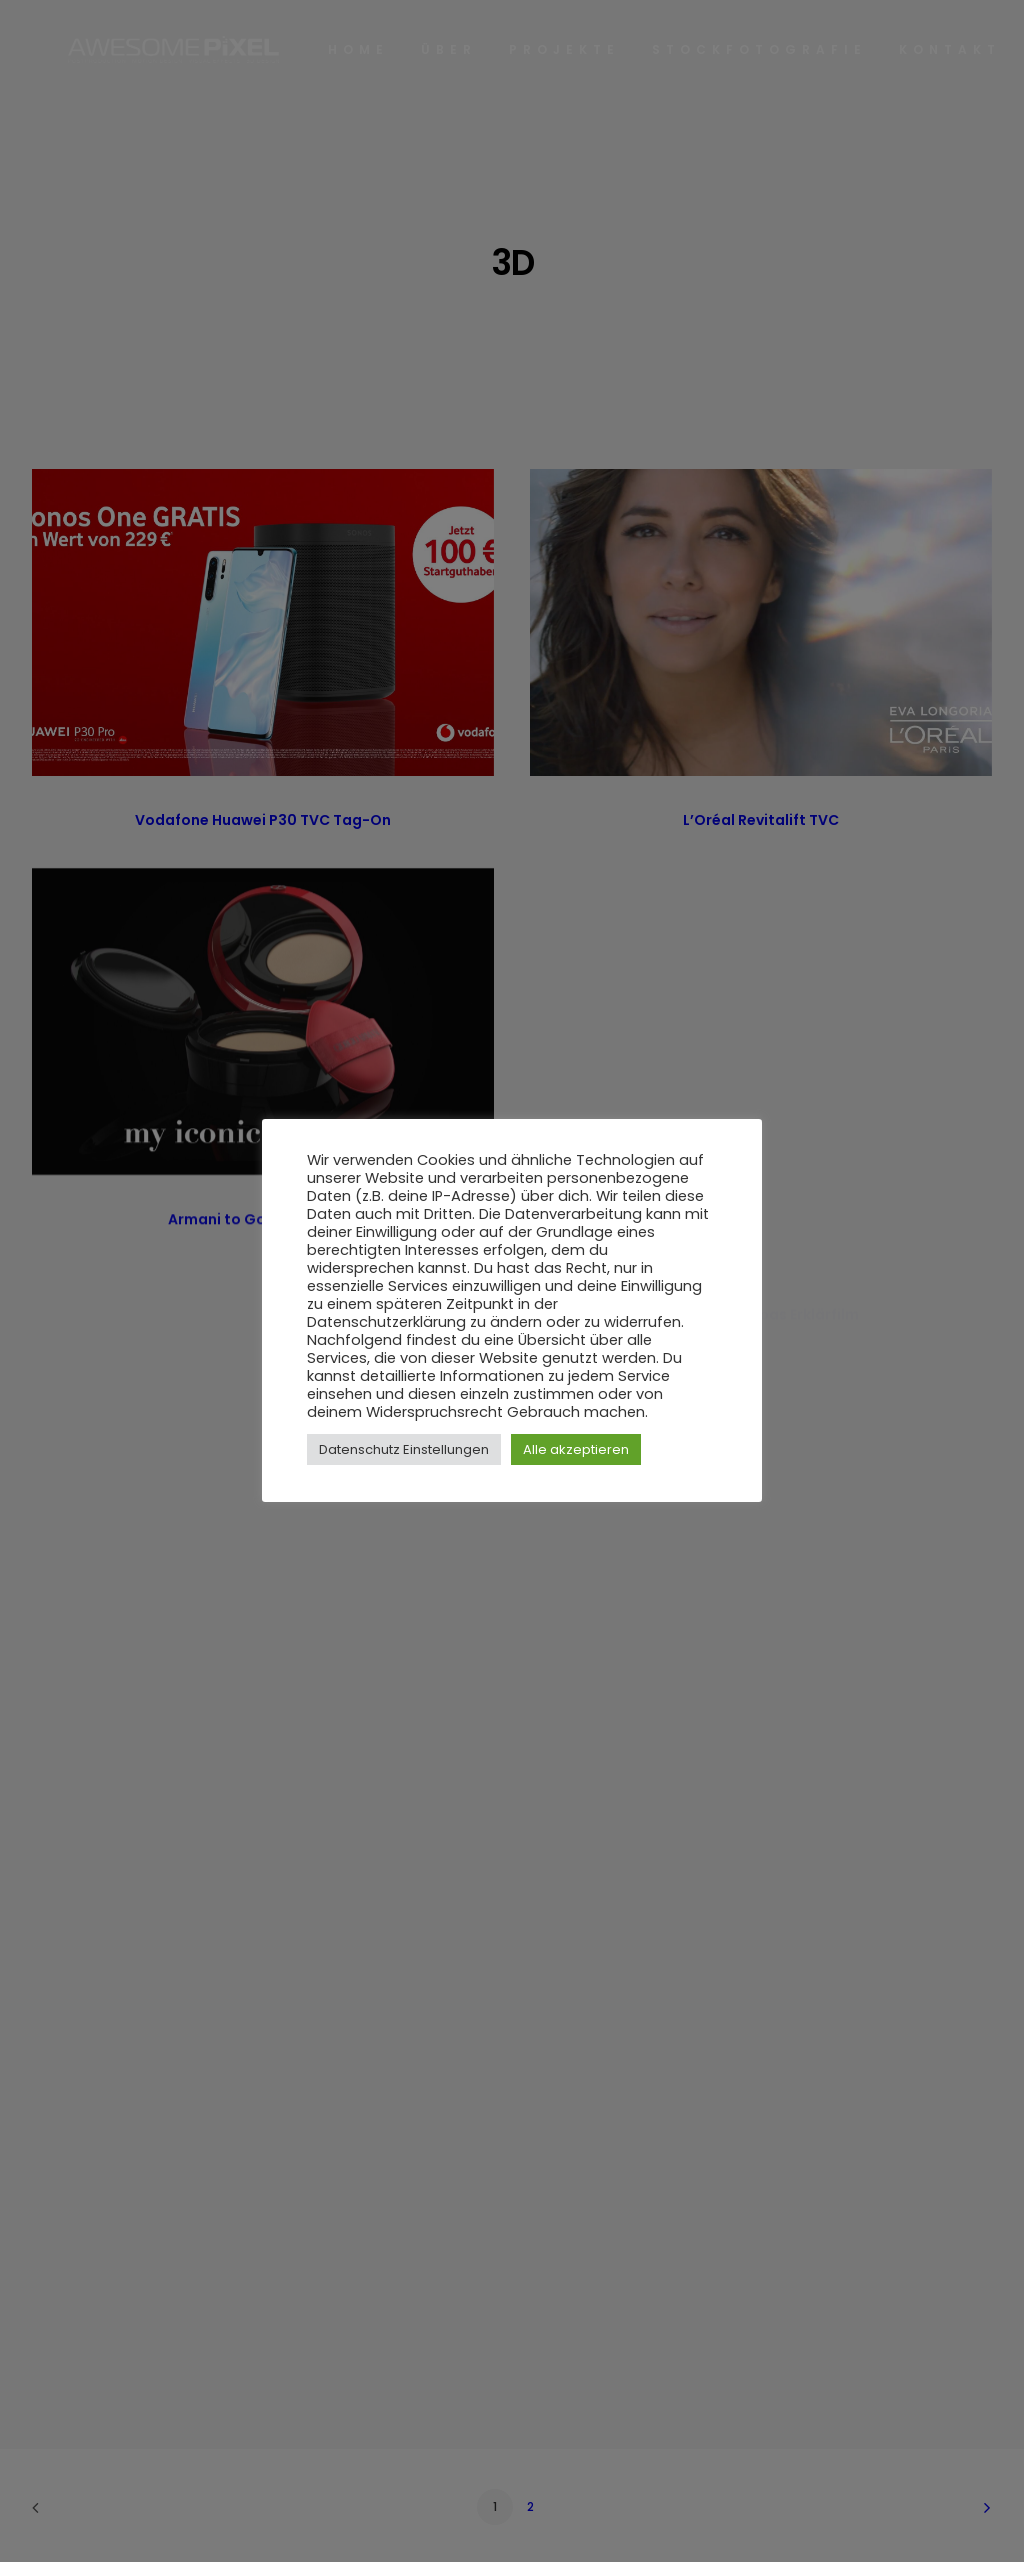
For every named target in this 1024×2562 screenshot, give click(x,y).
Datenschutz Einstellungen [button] (404, 1449)
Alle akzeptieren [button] (576, 1449)
